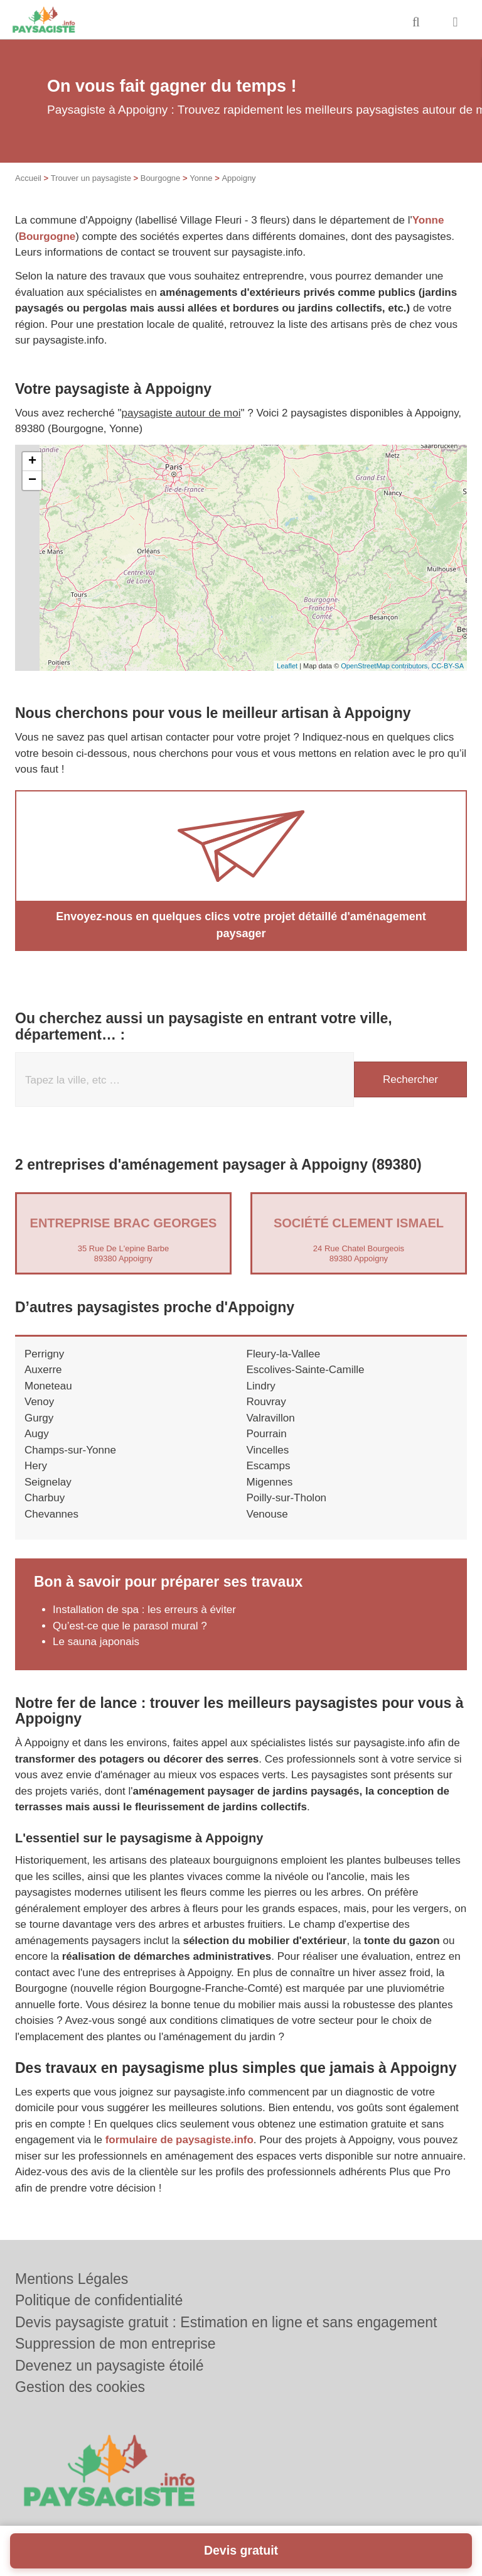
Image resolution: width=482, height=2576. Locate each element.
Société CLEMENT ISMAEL (359, 1223)
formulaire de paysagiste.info (179, 2140)
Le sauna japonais (96, 1642)
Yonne (201, 178)
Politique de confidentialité (99, 2300)
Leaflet (287, 666)
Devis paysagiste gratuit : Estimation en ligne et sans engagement (226, 2322)
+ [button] (32, 461)
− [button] (32, 480)
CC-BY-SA (447, 666)
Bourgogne (161, 178)
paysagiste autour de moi (181, 413)
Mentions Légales (71, 2279)
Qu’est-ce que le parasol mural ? (130, 1626)
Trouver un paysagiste (91, 178)
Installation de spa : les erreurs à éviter (144, 1610)
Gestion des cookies (80, 2387)
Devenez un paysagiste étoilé (109, 2365)
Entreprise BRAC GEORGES (123, 1223)
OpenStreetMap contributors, (386, 666)
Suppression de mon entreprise (115, 2343)
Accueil (28, 178)
